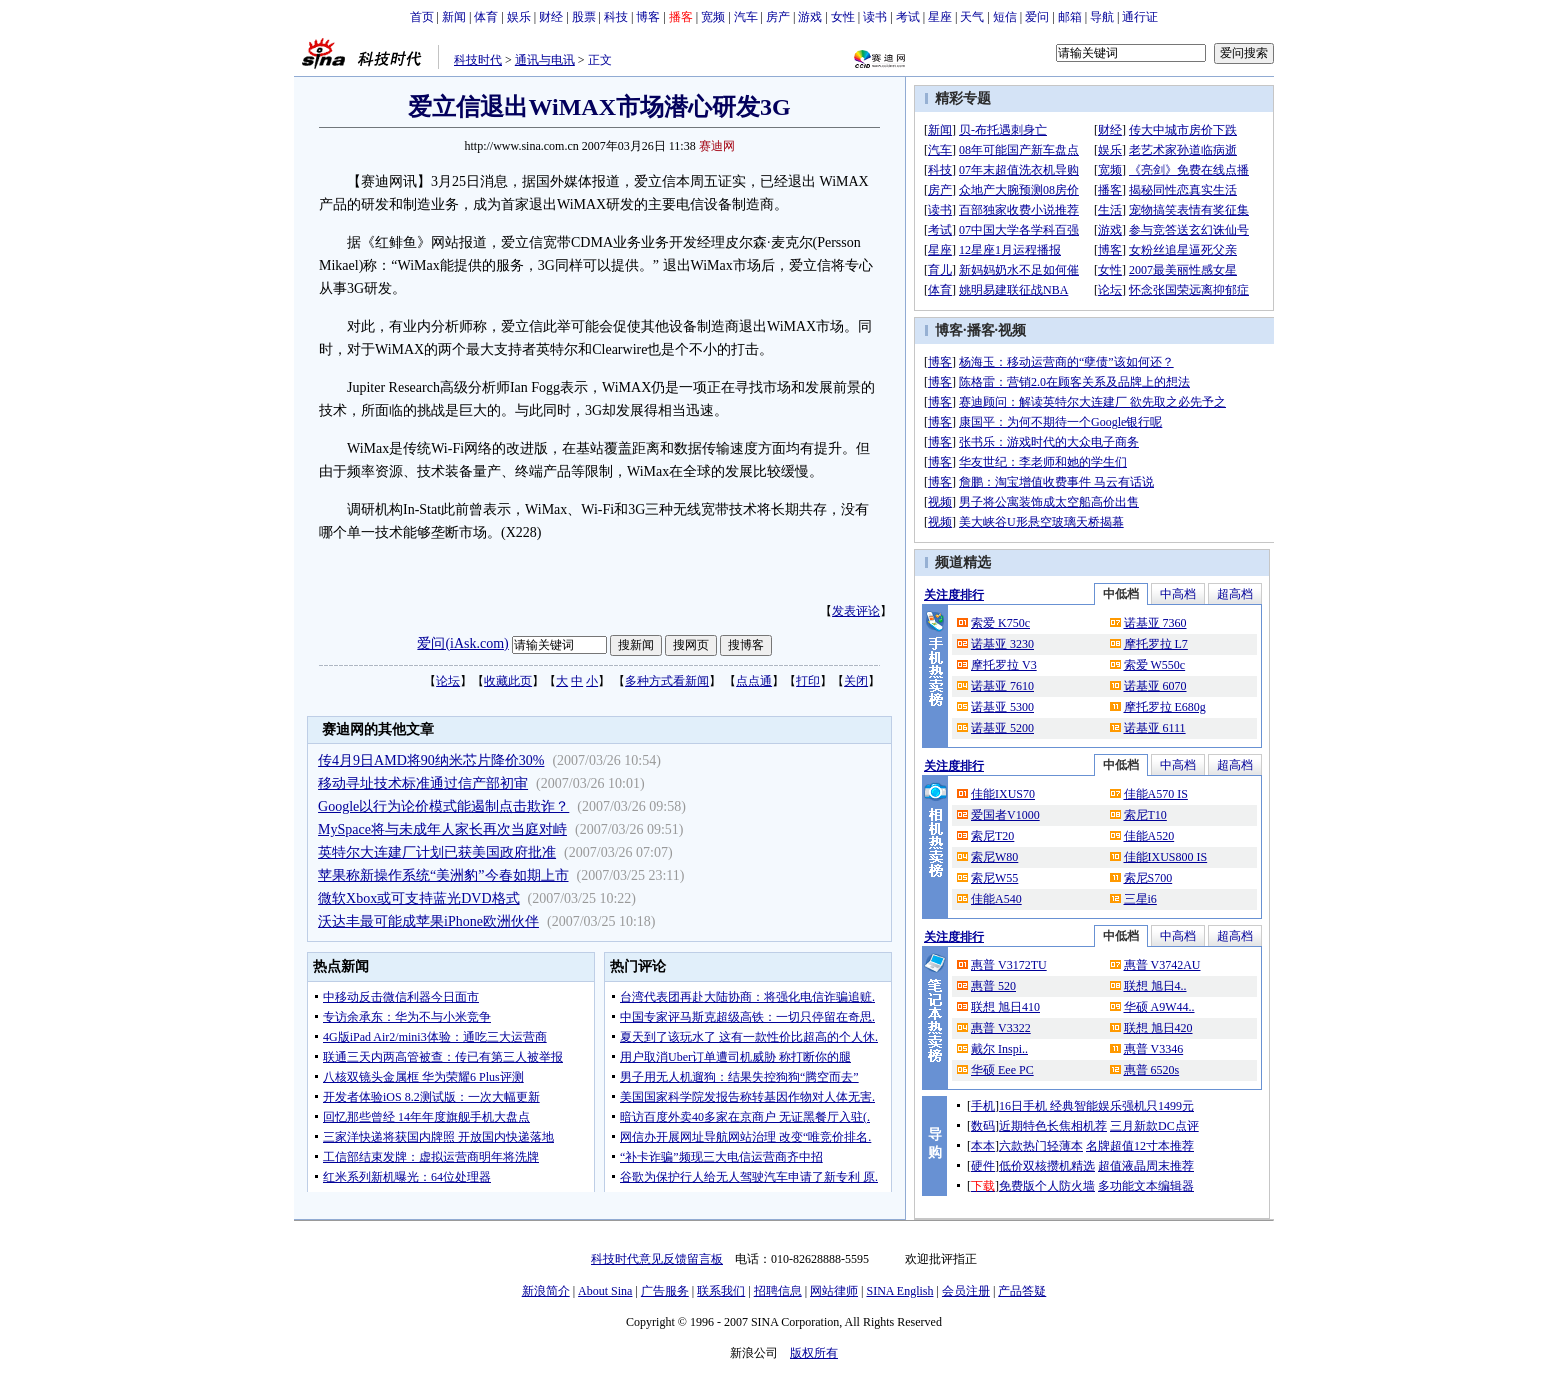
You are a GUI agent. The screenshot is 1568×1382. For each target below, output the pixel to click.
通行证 (1140, 17)
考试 (908, 17)
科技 (616, 17)
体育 (486, 17)
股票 (584, 17)
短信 (1005, 17)
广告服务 (665, 1291)
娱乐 (519, 17)
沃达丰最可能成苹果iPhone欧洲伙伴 (428, 921)
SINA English (899, 1291)
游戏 (810, 17)
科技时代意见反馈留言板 (657, 1259)
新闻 (454, 17)
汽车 (746, 17)
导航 (1102, 17)
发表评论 (856, 611)
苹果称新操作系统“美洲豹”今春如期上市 (443, 875)
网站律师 (834, 1291)
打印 (808, 681)
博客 (648, 17)
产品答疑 (1022, 1291)
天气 (972, 17)
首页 (422, 17)
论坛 (448, 681)
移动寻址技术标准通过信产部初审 (423, 783)
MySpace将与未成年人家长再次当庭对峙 (442, 829)
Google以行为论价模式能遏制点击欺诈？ (443, 806)
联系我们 (721, 1291)
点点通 (754, 681)
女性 (843, 17)
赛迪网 (717, 146)
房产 (778, 17)
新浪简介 (546, 1291)
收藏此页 (508, 681)
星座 (940, 17)
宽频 (713, 17)
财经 (551, 17)
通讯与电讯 (545, 60)
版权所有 (814, 1353)
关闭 (856, 681)
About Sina (605, 1291)
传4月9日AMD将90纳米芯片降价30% (431, 760)
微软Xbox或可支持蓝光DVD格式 (418, 898)
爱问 (1037, 17)
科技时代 (478, 60)
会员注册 (966, 1291)
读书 (875, 17)
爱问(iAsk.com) (462, 643)
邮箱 (1070, 17)
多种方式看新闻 (667, 681)
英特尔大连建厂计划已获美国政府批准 (437, 852)
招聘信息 (778, 1291)
